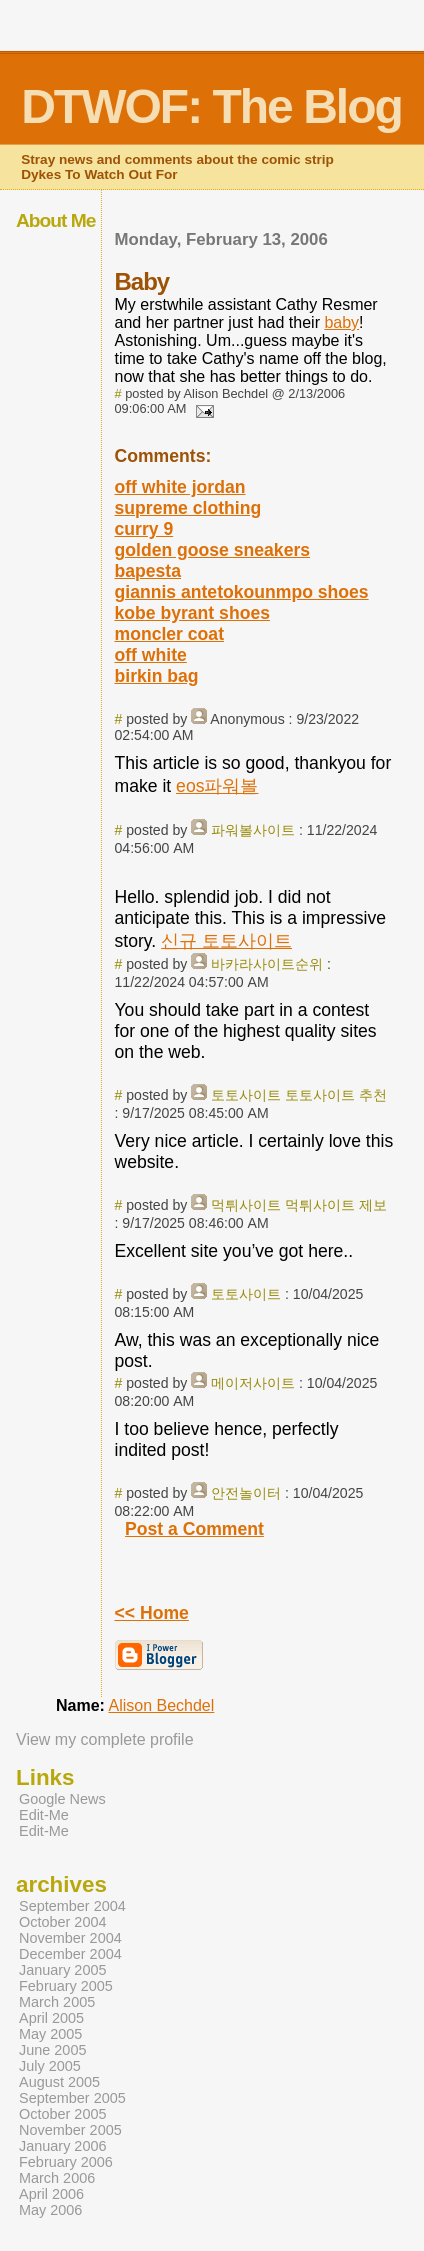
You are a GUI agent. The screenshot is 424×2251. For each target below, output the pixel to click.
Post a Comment (194, 1529)
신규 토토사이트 (226, 941)
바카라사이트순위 (267, 964)
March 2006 (57, 2178)
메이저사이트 (253, 1383)
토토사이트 (246, 1095)
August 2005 (59, 2082)
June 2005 (52, 2050)
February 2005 (66, 1986)
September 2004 (72, 1906)
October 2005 (63, 2114)
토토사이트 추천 (336, 1095)
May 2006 (50, 2210)
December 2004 (70, 1954)
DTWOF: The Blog (211, 106)
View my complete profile (105, 1739)
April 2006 (51, 2194)
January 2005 (63, 1970)
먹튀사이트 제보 (336, 1205)
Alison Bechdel (161, 1705)
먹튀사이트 (246, 1205)
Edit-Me (44, 1815)
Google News (62, 1799)
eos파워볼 (217, 786)
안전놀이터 (246, 1493)
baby (341, 322)
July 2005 (50, 2066)
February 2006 (66, 2162)
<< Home (152, 1613)
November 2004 (70, 1938)
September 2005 (72, 2098)
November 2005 (70, 2130)
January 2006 (63, 2146)
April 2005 (51, 2018)
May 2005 (50, 2034)
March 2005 (57, 2002)
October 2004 (63, 1922)
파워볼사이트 (253, 830)
